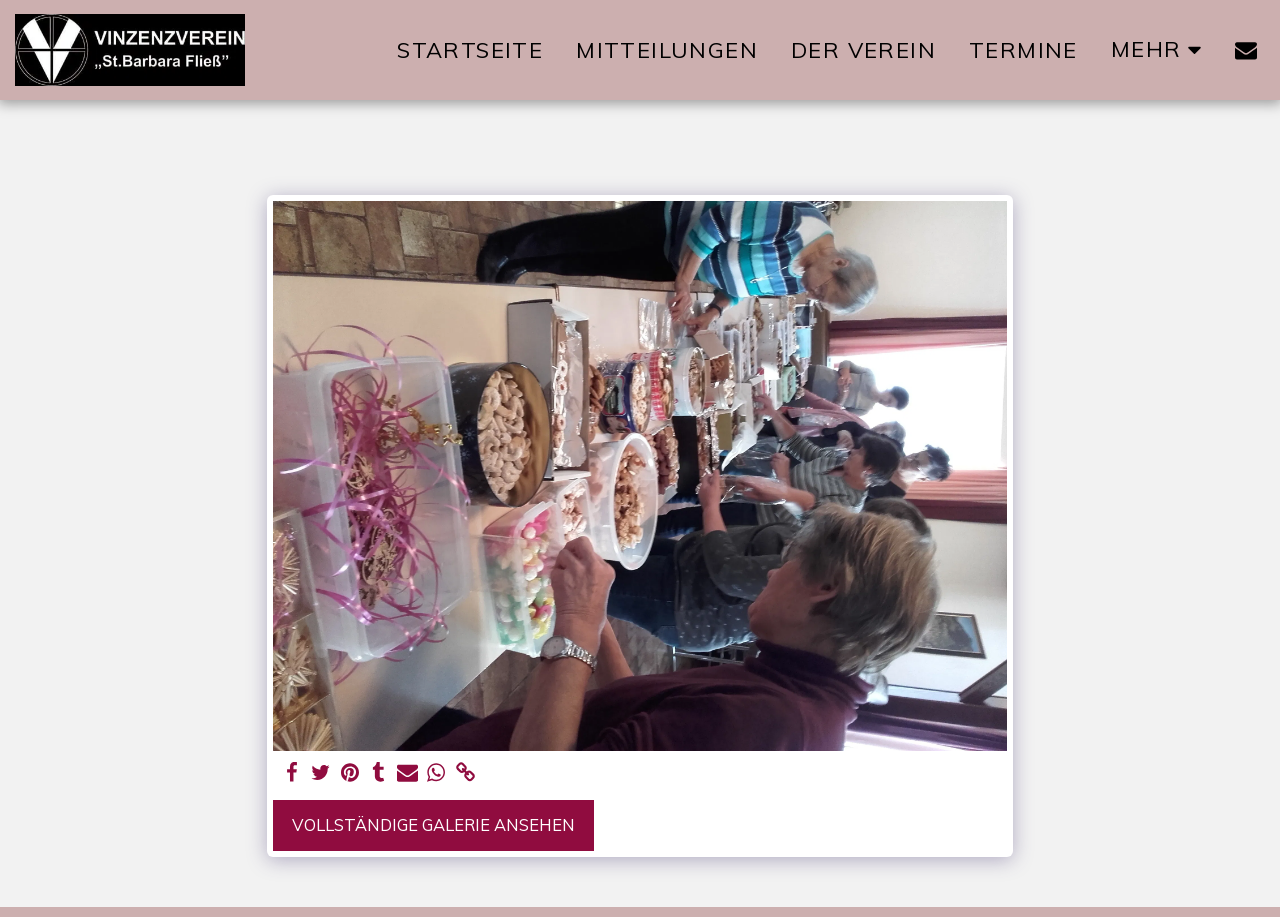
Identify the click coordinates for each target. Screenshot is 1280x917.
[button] (1246, 50)
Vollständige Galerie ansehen (433, 824)
